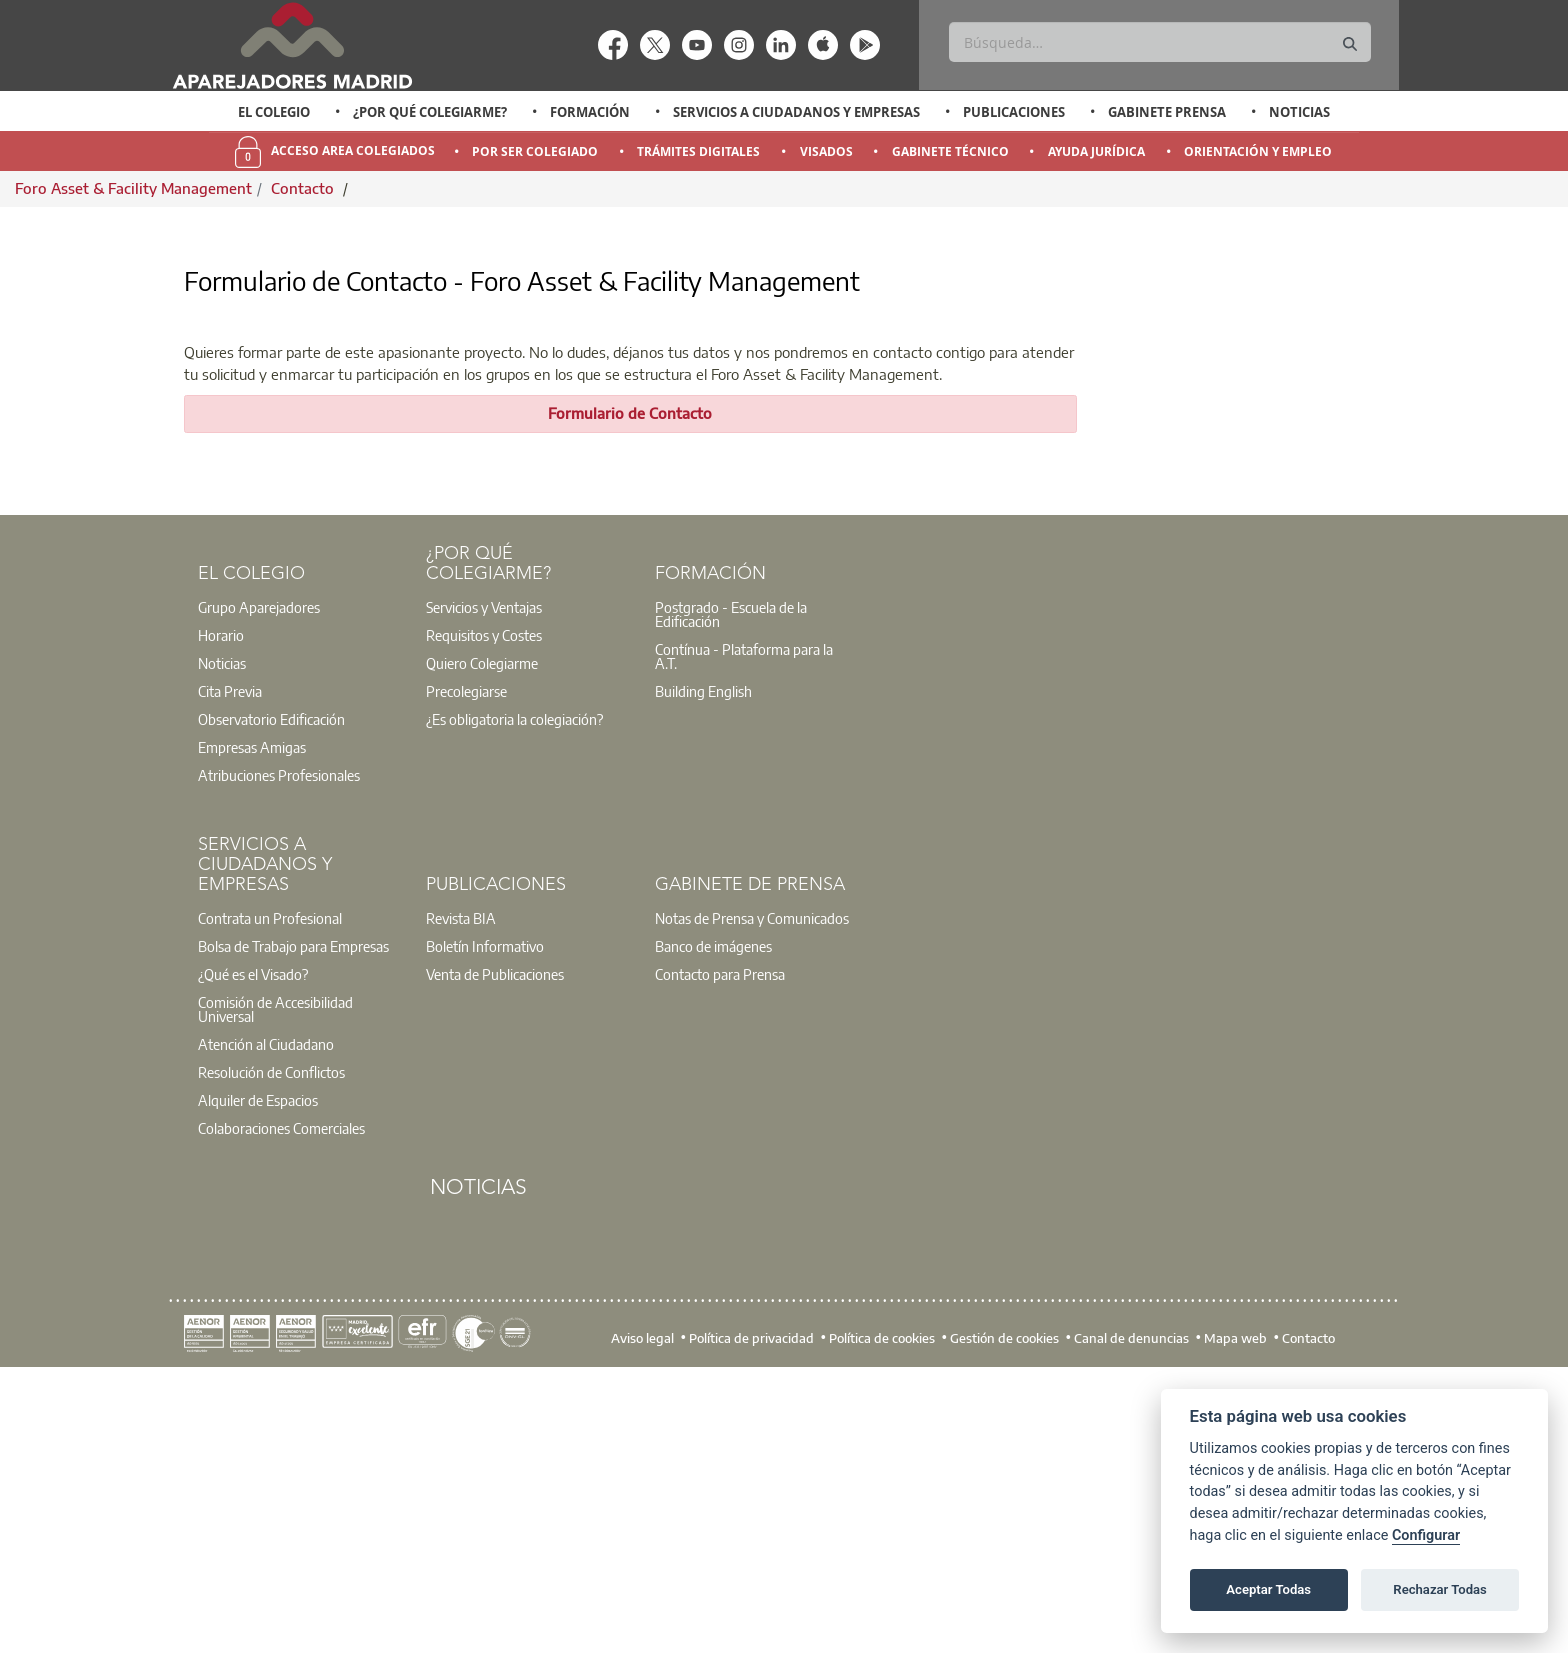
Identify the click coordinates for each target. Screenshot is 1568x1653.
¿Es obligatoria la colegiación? (514, 995)
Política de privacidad (751, 1613)
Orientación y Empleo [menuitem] (1258, 151)
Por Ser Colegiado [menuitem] (535, 151)
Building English (703, 967)
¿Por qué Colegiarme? (430, 112)
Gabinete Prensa (1167, 112)
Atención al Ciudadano (266, 1320)
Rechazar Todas (1440, 1589)
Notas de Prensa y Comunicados (752, 1194)
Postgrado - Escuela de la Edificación (731, 890)
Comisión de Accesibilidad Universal (275, 1285)
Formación (590, 112)
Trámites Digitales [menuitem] (698, 151)
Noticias (1299, 112)
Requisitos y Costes (484, 911)
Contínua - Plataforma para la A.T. (744, 932)
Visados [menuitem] (826, 151)
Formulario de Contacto (630, 689)
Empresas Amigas (252, 1023)
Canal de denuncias (1131, 1613)
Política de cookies (882, 1613)
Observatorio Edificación (271, 995)
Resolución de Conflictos (271, 1348)
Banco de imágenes (713, 1222)
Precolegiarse (466, 967)
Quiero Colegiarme (482, 939)
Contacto (304, 188)
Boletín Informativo (485, 1222)
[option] (274, 112)
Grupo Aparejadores (259, 883)
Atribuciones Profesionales (279, 1051)
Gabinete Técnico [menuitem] (950, 151)
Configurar (1426, 1535)
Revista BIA (461, 1194)
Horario (221, 911)
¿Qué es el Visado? (253, 1250)
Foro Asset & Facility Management (133, 188)
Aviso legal (642, 1613)
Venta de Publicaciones (495, 1250)
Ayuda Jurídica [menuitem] (1096, 151)
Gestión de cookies (1004, 1613)
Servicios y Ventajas (484, 883)
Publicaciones (1014, 112)
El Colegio (274, 112)
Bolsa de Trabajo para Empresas (293, 1222)
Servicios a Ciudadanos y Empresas (796, 112)
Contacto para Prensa (720, 1250)
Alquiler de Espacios (258, 1376)
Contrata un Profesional (270, 1194)
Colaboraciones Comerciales (281, 1404)
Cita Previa (230, 967)
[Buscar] (1159, 42)
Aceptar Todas (1268, 1589)
